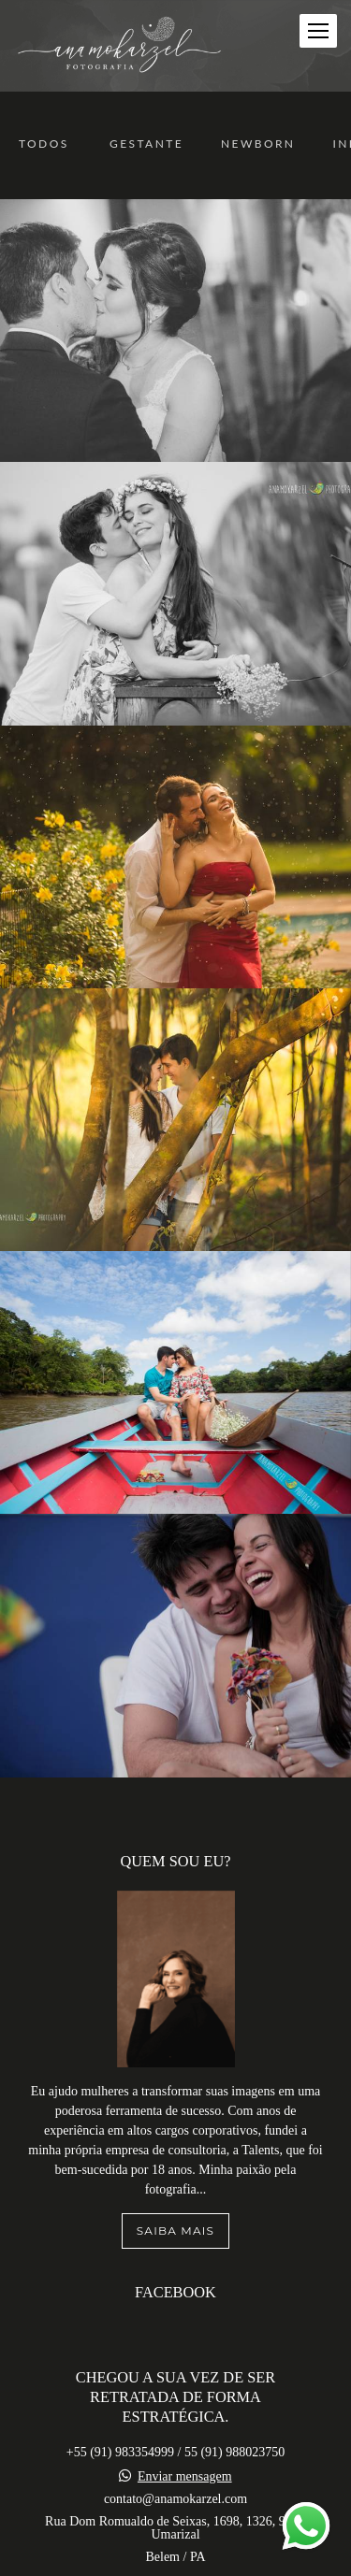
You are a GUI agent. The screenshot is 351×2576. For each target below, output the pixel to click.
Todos (44, 144)
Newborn (258, 144)
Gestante (146, 144)
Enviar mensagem (185, 2378)
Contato (176, 2558)
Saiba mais (175, 2132)
